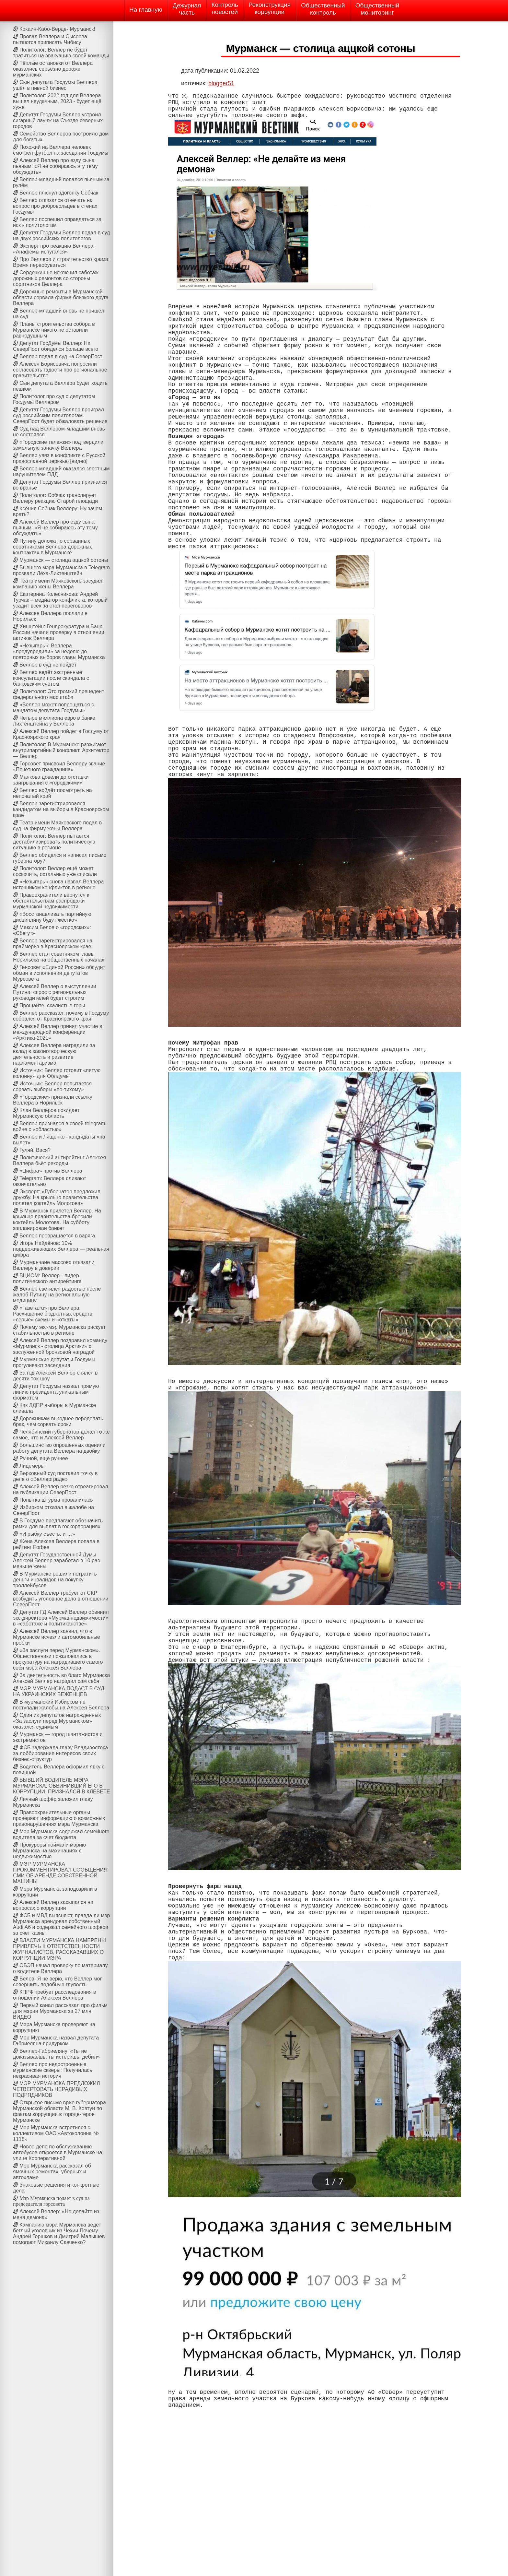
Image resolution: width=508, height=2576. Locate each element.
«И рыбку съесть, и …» (47, 1534)
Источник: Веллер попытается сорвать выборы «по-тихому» (52, 1086)
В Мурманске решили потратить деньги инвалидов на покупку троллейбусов (55, 1579)
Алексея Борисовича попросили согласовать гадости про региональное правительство (60, 369)
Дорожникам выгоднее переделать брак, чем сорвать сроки (58, 1421)
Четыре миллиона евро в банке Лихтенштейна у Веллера (54, 721)
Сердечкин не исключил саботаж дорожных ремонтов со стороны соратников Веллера (55, 278)
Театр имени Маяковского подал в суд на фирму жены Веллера (57, 825)
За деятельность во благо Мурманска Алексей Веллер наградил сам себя (61, 1678)
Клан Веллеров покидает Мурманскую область (46, 1113)
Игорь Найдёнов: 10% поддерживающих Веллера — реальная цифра (61, 1249)
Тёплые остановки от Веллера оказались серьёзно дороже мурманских (53, 68)
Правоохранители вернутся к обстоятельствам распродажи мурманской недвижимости (51, 900)
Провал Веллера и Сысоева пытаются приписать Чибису (50, 39)
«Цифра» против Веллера (50, 1171)
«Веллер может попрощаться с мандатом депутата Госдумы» (53, 707)
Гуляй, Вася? (35, 1150)
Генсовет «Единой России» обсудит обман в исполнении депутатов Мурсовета (59, 973)
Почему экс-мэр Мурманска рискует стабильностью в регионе (59, 1330)
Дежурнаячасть (187, 9)
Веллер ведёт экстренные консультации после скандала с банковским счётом (51, 678)
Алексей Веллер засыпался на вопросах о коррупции (53, 1905)
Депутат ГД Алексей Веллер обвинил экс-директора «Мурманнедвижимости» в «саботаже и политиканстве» (61, 1617)
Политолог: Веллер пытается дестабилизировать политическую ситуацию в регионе (54, 841)
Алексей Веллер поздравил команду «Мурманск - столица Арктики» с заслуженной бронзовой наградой (60, 1346)
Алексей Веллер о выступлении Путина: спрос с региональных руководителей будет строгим (54, 992)
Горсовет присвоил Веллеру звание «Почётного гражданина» (59, 766)
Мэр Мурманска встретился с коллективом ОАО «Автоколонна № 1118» (56, 2133)
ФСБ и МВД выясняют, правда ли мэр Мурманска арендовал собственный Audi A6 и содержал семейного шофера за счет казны (61, 1924)
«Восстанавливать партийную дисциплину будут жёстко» (52, 917)
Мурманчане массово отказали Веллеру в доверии (53, 1265)
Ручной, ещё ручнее (43, 1458)
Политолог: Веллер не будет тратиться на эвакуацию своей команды (61, 52)
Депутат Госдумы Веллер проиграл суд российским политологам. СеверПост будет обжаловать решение (60, 415)
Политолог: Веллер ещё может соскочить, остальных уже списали (55, 871)
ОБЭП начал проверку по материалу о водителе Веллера (60, 1968)
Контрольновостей (224, 8)
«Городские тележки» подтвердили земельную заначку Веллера (58, 445)
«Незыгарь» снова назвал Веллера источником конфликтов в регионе (58, 884)
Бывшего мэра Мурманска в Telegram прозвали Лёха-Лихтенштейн (61, 570)
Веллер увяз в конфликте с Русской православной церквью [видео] (59, 458)
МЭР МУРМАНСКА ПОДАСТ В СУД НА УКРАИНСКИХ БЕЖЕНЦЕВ (58, 1691)
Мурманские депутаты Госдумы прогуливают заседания (54, 1362)
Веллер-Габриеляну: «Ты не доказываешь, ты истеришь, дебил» (56, 2054)
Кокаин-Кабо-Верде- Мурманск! (57, 29)
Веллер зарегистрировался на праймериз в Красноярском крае (52, 943)
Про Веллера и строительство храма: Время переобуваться (61, 262)
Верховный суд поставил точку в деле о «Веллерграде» (55, 1476)
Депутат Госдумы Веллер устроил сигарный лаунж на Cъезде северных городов (58, 120)
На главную (145, 9)
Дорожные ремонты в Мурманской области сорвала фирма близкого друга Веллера (61, 297)
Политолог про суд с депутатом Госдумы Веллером (54, 399)
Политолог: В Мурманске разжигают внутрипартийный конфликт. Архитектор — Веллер (61, 750)
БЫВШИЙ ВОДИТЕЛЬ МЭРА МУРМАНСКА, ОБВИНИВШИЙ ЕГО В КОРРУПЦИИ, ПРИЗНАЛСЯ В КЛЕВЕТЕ (61, 1785)
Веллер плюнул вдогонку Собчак (58, 192)
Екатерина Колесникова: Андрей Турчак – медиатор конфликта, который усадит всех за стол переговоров (60, 600)
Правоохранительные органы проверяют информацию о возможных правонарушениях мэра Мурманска (59, 1818)
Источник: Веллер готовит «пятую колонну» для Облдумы (56, 1073)
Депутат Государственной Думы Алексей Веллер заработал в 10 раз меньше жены (56, 1560)
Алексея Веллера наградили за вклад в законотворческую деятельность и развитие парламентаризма (54, 1054)
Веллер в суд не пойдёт (47, 665)
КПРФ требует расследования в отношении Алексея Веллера (54, 1995)
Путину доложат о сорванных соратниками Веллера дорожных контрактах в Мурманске (52, 546)
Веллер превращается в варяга (57, 1235)
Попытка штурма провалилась (56, 1500)
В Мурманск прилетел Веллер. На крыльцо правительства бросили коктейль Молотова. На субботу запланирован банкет (57, 1219)
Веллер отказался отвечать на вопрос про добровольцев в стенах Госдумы (55, 206)
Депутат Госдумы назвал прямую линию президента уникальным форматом (56, 1391)
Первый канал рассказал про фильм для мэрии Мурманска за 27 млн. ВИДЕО (60, 2011)
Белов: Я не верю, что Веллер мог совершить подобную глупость (57, 1981)
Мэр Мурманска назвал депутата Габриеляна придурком (56, 2040)
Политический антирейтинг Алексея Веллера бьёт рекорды (59, 1160)
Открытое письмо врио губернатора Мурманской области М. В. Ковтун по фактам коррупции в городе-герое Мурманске (59, 2111)
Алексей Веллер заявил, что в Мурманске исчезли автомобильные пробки (56, 1637)
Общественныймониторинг (377, 9)
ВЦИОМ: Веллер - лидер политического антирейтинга (47, 1278)
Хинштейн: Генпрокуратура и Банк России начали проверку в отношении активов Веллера (58, 632)
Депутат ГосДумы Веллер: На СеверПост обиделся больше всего (55, 346)
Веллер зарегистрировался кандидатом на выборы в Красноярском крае (61, 809)
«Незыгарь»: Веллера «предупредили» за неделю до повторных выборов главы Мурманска (59, 651)
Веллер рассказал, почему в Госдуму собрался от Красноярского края (61, 1016)
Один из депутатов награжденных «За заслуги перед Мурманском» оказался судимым (57, 1721)
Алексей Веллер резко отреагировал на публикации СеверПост (60, 1489)
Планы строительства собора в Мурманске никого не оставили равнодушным (54, 329)
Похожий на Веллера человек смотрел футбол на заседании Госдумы (60, 150)
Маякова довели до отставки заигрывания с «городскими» (50, 780)
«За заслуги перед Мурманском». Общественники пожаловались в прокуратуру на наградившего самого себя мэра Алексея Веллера (58, 1659)
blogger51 (221, 83)
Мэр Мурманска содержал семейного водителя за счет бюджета (61, 1834)
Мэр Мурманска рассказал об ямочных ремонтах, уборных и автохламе (52, 2171)
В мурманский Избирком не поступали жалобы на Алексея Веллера (61, 1704)
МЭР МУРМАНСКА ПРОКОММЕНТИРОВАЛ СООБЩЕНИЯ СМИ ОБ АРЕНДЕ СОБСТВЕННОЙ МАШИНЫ (60, 1872)
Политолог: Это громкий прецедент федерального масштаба (58, 694)
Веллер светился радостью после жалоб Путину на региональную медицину (57, 1294)
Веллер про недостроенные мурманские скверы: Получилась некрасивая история (52, 2070)
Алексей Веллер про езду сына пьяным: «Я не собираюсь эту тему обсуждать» (55, 166)
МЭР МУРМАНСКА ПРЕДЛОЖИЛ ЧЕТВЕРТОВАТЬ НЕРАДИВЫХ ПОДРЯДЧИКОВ (56, 2089)
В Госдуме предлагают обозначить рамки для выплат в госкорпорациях (58, 1523)
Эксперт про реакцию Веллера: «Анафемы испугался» (54, 248)
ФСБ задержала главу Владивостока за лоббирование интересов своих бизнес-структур (60, 1753)
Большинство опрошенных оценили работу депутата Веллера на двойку (59, 1448)
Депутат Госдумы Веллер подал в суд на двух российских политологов (61, 235)
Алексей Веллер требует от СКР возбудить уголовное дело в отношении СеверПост (60, 1598)
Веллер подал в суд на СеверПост (60, 356)
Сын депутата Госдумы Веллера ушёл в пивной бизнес (55, 85)
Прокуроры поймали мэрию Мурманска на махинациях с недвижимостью (49, 1850)
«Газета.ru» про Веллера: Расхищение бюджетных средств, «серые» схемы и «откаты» (53, 1313)
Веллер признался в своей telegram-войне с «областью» (60, 1126)
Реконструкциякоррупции (269, 8)
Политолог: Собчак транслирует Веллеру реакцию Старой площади (55, 498)
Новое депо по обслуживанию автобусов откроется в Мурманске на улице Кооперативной (57, 2152)
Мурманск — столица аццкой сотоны (63, 560)
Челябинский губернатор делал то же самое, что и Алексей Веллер (61, 1434)
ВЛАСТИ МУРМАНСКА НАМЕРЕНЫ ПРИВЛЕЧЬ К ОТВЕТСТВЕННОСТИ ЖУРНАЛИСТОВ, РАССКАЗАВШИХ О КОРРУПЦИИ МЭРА (59, 1949)
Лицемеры (32, 1466)
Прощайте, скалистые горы (52, 1005)
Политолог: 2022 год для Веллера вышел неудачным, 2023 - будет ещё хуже (57, 101)
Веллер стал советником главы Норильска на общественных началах (58, 957)
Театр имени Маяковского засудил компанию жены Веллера (57, 583)
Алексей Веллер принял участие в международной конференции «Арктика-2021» (57, 1032)
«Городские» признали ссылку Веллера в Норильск (52, 1099)
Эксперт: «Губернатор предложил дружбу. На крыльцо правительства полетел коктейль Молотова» (56, 1197)
